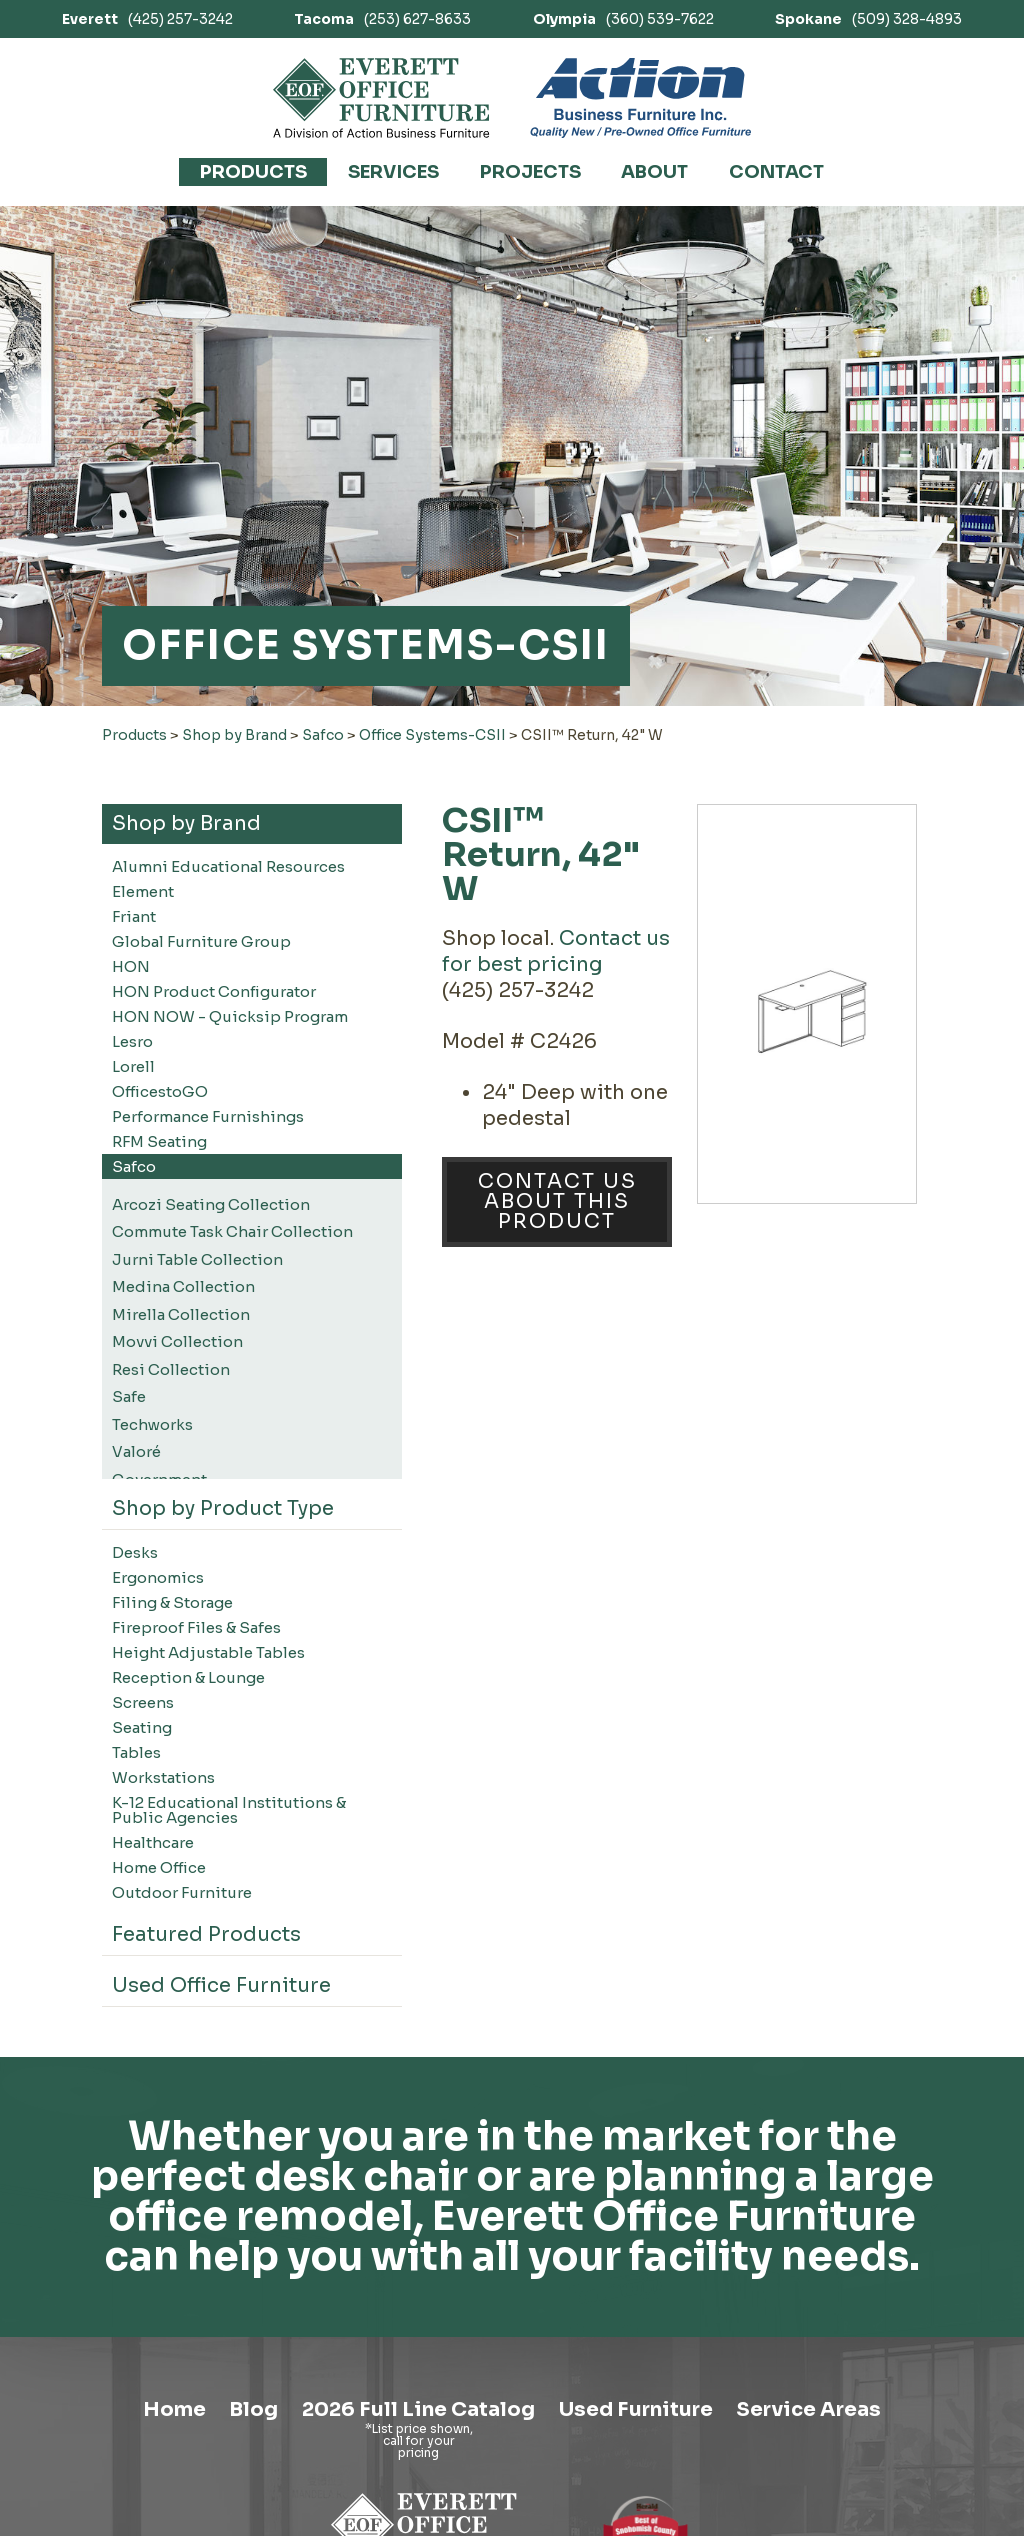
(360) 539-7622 (623, 19)
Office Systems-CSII (432, 735)
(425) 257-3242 (147, 19)
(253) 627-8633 (382, 19)
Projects (530, 172)
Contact (776, 172)
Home (171, 2409)
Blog (251, 2409)
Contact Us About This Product (557, 1201)
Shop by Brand (234, 735)
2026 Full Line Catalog (416, 2409)
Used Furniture (635, 2409)
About (654, 172)
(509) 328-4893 (868, 19)
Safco (323, 735)
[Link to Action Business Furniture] (640, 98)
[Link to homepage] (381, 98)
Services (393, 172)
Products (253, 172)
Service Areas (810, 2409)
